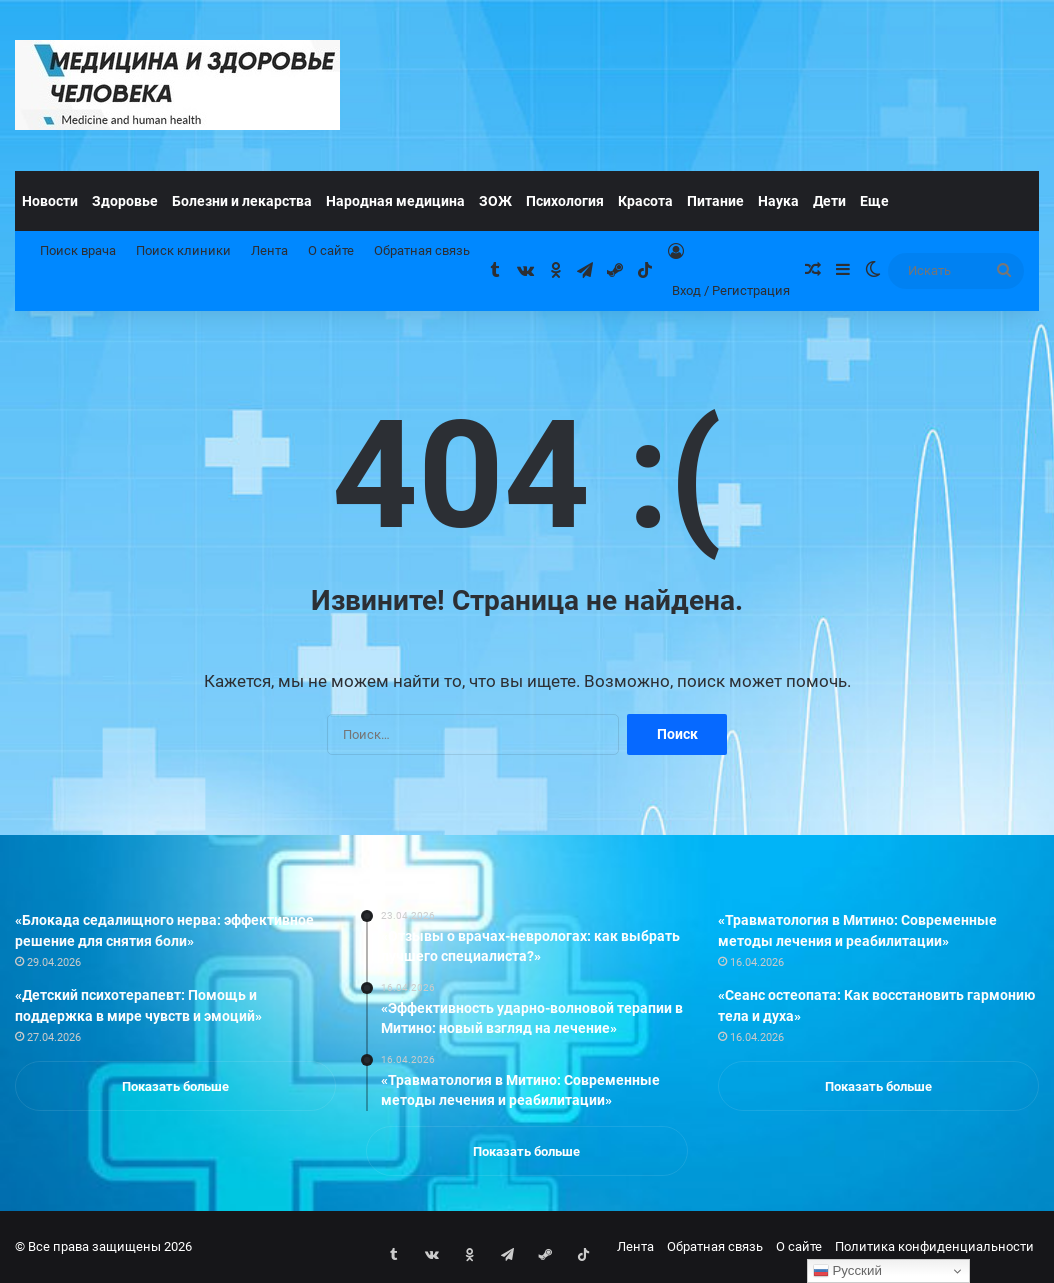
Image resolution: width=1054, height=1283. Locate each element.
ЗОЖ (495, 201)
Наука (778, 201)
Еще (874, 201)
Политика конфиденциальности (934, 1246)
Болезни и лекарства (242, 201)
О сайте (331, 250)
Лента (269, 250)
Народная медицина (395, 201)
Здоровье (125, 201)
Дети (829, 201)
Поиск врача (78, 250)
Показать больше (175, 1086)
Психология (565, 201)
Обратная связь (422, 250)
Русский (847, 1271)
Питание (715, 201)
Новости (50, 201)
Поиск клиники (183, 250)
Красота (645, 201)
